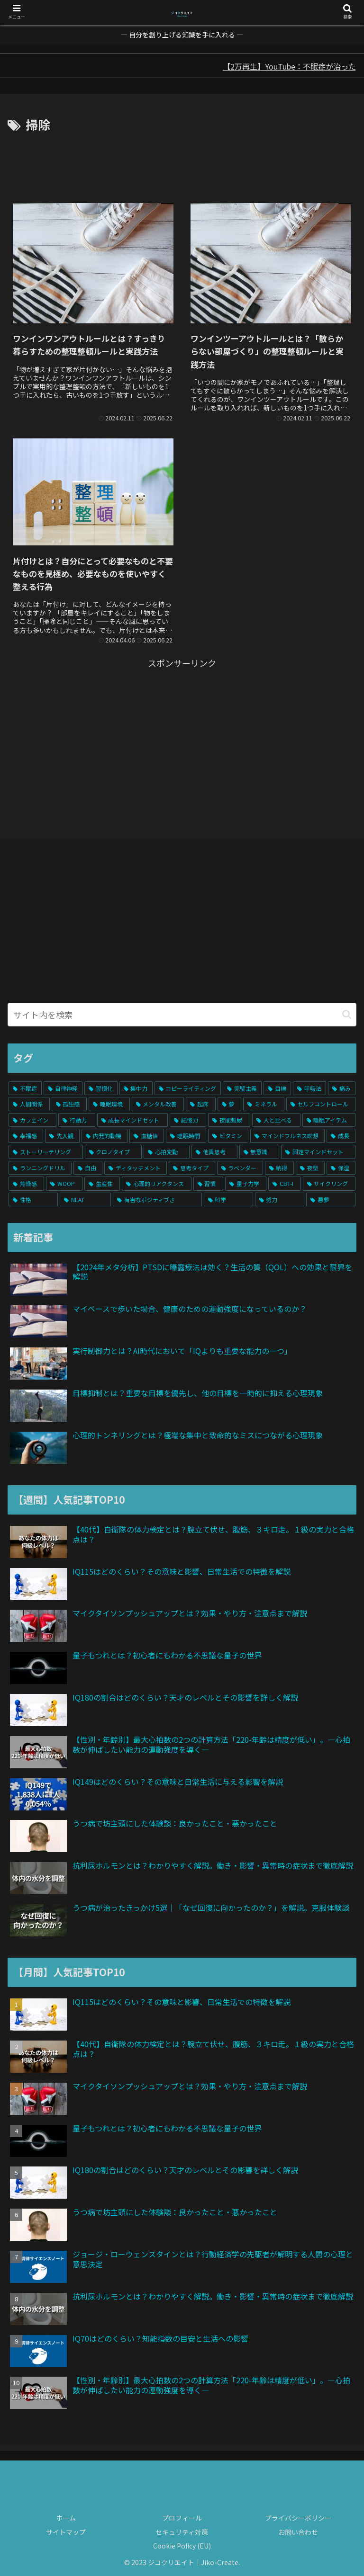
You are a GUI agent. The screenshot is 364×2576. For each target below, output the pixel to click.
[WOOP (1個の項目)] (64, 1184)
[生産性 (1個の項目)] (102, 1184)
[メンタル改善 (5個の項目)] (158, 1104)
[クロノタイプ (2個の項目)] (113, 1152)
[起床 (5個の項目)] (201, 1104)
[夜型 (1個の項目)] (310, 1168)
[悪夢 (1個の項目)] (330, 1200)
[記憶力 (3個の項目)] (188, 1120)
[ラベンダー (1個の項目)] (240, 1168)
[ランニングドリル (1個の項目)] (40, 1168)
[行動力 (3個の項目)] (76, 1120)
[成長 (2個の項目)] (341, 1136)
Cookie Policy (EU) (182, 2545)
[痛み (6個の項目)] (341, 1088)
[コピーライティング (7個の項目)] (188, 1088)
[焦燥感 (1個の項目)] (26, 1184)
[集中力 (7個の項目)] (136, 1088)
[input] (182, 1014)
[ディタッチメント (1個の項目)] (135, 1168)
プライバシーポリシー (298, 2518)
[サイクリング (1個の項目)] (329, 1184)
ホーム (66, 2518)
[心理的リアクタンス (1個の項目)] (156, 1184)
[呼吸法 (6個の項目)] (309, 1088)
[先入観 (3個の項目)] (62, 1136)
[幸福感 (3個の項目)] (26, 1136)
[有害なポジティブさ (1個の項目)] (157, 1200)
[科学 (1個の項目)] (228, 1200)
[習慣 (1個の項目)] (208, 1184)
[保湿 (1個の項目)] (341, 1168)
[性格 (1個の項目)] (33, 1200)
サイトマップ (66, 2532)
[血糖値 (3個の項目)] (146, 1136)
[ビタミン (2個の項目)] (228, 1136)
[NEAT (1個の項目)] (85, 1200)
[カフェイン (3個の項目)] (32, 1120)
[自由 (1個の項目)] (87, 1168)
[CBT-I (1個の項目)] (284, 1184)
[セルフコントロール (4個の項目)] (321, 1104)
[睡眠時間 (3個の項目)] (186, 1136)
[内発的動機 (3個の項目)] (104, 1136)
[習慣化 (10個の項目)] (101, 1088)
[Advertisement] (182, 161)
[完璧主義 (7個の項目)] (242, 1088)
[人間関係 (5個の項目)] (29, 1104)
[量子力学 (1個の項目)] (245, 1184)
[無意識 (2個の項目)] (259, 1152)
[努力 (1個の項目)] (279, 1200)
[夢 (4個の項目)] (230, 1104)
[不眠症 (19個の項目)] (25, 1088)
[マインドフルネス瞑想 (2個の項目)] (287, 1136)
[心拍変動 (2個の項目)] (167, 1152)
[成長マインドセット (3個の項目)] (132, 1120)
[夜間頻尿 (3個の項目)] (229, 1120)
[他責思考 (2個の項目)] (214, 1152)
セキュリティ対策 (181, 2532)
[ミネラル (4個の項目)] (263, 1104)
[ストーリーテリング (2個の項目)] (46, 1152)
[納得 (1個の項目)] (279, 1168)
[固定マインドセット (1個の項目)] (318, 1152)
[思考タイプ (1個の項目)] (192, 1168)
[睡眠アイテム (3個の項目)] (328, 1120)
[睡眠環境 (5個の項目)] (109, 1104)
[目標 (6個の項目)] (277, 1088)
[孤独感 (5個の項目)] (69, 1104)
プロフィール (182, 2518)
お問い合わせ (298, 2532)
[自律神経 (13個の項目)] (63, 1088)
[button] (346, 1014)
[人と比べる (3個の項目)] (276, 1120)
